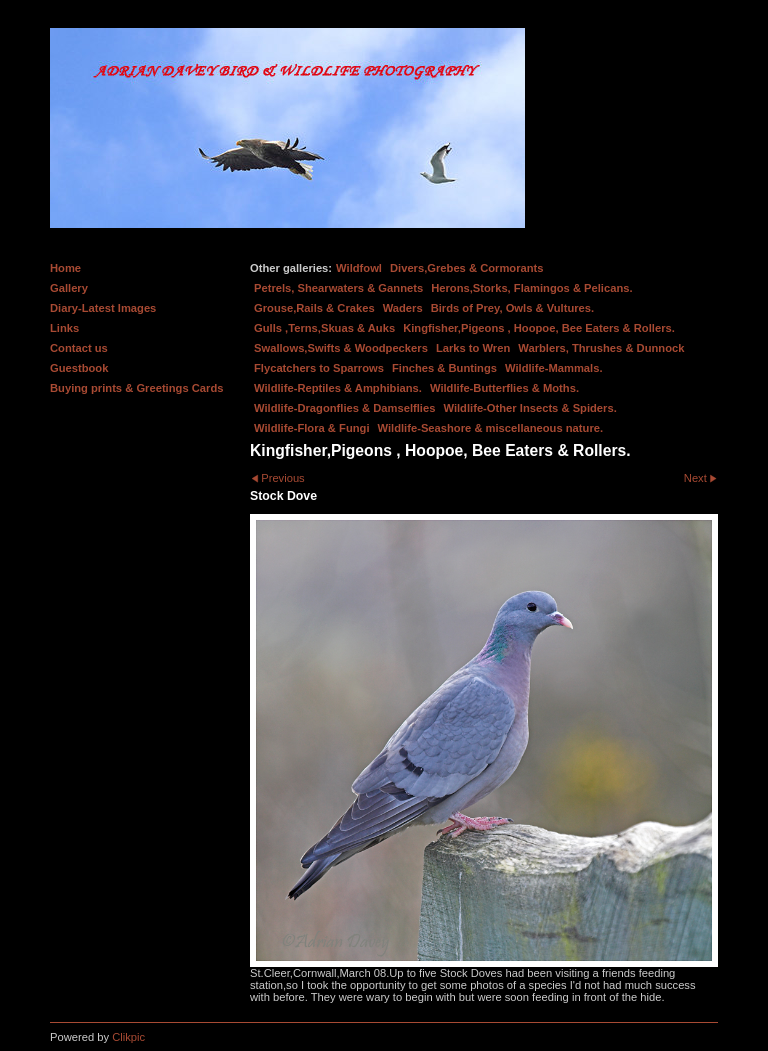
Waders (403, 308)
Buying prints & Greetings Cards (136, 388)
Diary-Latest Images (103, 308)
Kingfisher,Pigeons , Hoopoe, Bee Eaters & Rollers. (539, 328)
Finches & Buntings (444, 368)
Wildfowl (359, 268)
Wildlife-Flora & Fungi (312, 428)
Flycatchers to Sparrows (319, 368)
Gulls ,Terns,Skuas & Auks (324, 328)
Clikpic (128, 1037)
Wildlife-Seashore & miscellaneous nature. (491, 428)
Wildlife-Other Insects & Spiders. (529, 408)
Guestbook (79, 368)
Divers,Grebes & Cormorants (467, 268)
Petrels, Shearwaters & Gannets (338, 288)
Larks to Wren (473, 348)
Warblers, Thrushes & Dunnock (601, 348)
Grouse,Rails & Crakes (314, 308)
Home (65, 268)
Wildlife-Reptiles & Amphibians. (338, 388)
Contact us (79, 348)
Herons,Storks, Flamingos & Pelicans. (531, 288)
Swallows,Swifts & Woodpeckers (341, 348)
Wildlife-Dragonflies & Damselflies (344, 408)
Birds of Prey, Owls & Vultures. (513, 308)
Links (64, 328)
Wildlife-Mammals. (554, 368)
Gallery (69, 288)
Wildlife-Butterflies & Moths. (504, 388)
